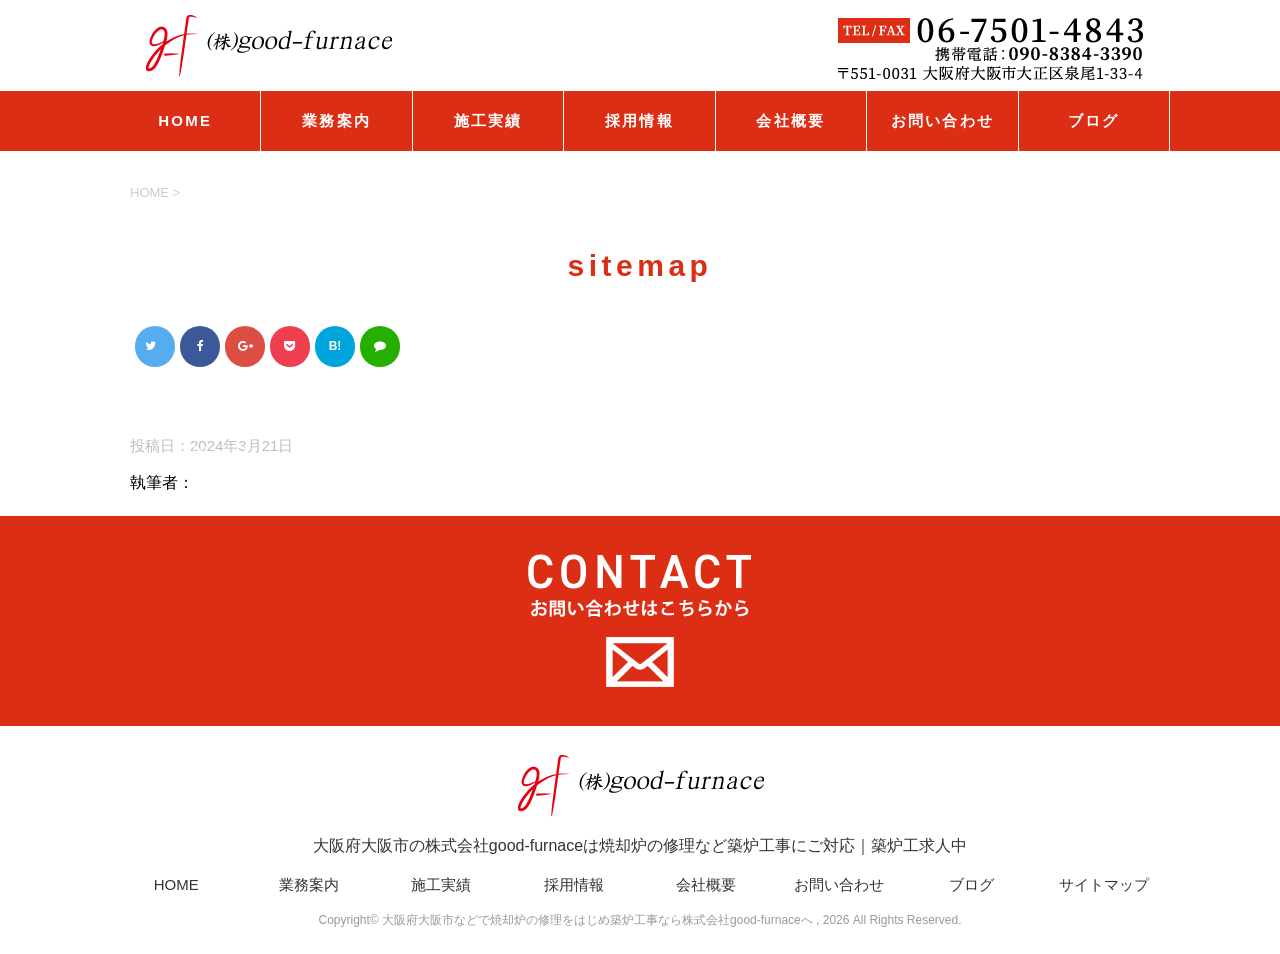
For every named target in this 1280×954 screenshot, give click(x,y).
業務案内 (336, 120)
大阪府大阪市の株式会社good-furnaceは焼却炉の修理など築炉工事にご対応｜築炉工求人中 (640, 802)
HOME (185, 120)
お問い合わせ (943, 120)
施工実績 (488, 120)
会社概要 (790, 120)
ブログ (1094, 120)
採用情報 (639, 120)
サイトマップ (1104, 884)
